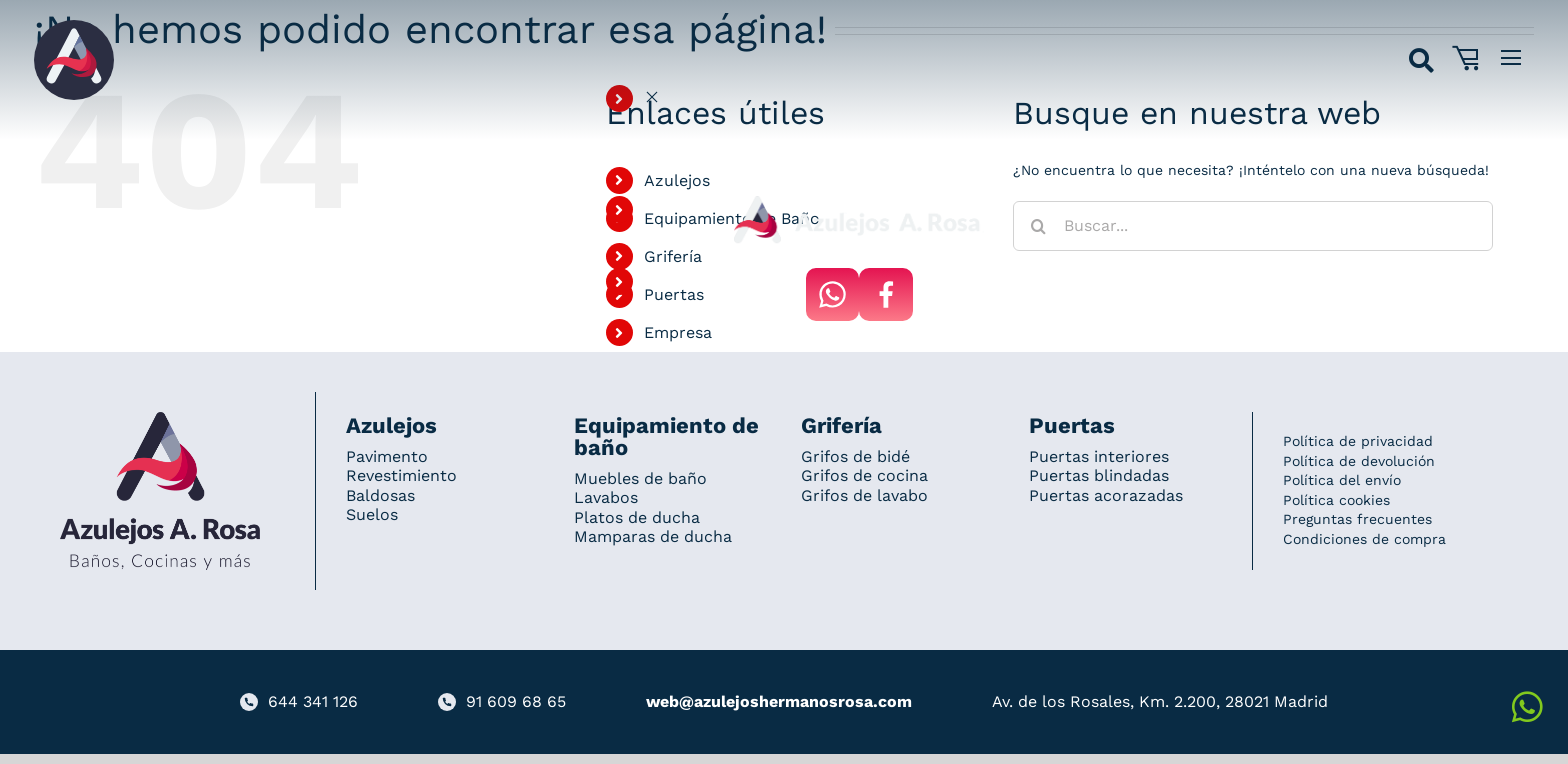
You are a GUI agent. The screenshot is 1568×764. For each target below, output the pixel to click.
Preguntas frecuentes (1357, 519)
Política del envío (1342, 480)
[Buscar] (1038, 226)
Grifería (673, 256)
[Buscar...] (1253, 226)
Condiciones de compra (1364, 539)
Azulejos (677, 180)
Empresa (678, 332)
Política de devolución (1359, 461)
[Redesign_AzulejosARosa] (160, 419)
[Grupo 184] (74, 27)
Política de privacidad (1358, 441)
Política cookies (1336, 500)
